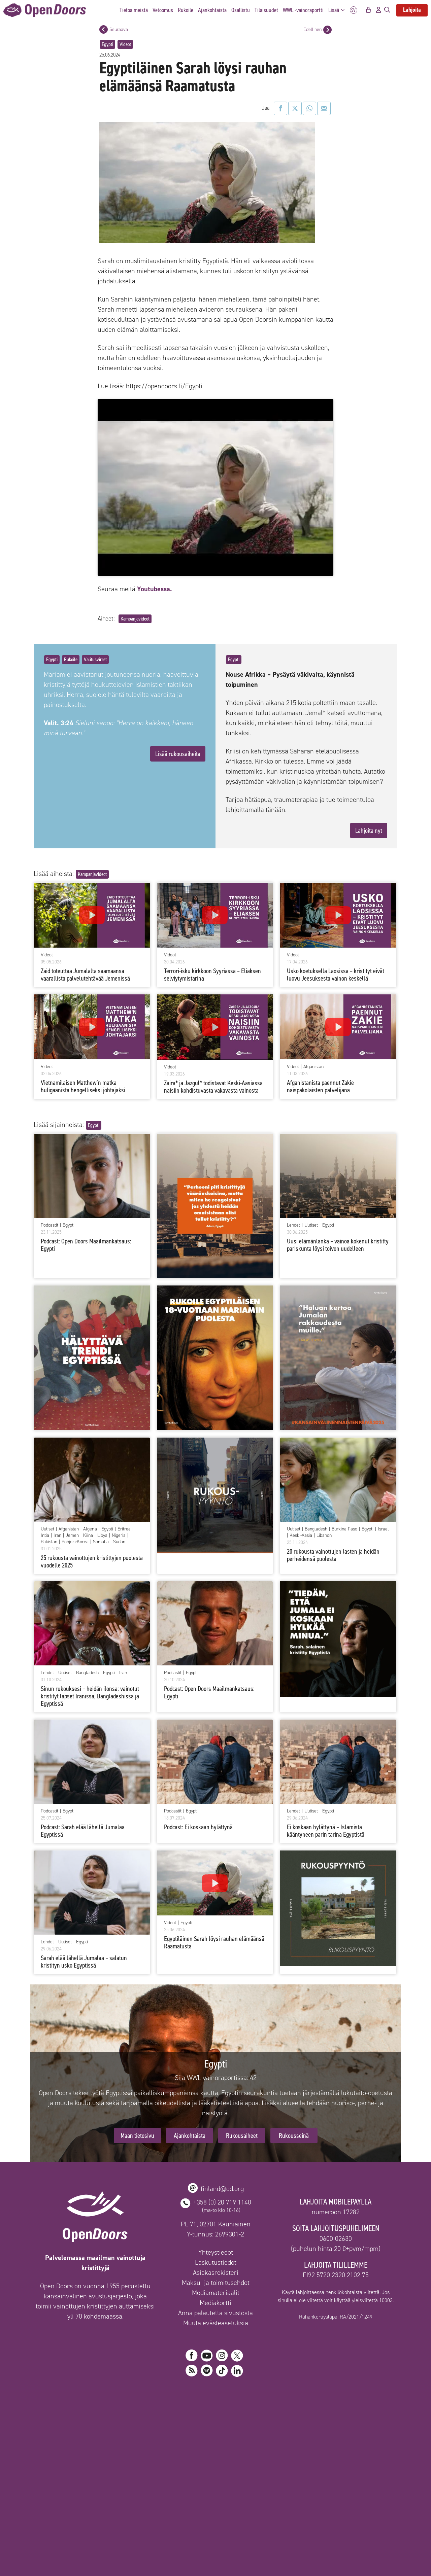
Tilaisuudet (266, 10)
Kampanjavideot (135, 618)
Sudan (119, 1542)
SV (353, 10)
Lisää (338, 10)
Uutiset (311, 1225)
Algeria (90, 1529)
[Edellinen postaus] (327, 30)
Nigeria (119, 1535)
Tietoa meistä (134, 10)
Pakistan (49, 1542)
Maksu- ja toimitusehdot (216, 2282)
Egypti (107, 44)
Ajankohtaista (212, 10)
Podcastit (49, 1225)
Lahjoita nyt (368, 830)
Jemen (72, 1535)
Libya (102, 1535)
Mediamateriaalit (215, 2292)
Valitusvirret (95, 659)
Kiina (88, 1535)
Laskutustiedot (215, 2262)
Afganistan (313, 1066)
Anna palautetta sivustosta (215, 2312)
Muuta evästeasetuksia (215, 2323)
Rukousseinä (294, 2135)
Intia (45, 1535)
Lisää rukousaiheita (177, 753)
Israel (383, 1529)
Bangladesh (316, 1529)
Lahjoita (412, 10)
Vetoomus (163, 10)
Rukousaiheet (242, 2135)
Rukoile (185, 10)
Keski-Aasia (301, 1535)
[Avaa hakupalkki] (387, 10)
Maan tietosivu (137, 2135)
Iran (57, 1535)
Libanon (324, 1535)
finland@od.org (222, 2188)
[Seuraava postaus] (103, 29)
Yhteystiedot (215, 2252)
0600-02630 (336, 2238)
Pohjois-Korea (75, 1542)
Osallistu (240, 10)
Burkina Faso (344, 1529)
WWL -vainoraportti (303, 10)
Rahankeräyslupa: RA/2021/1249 (335, 2316)
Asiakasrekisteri (215, 2272)
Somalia (101, 1542)
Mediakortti (215, 2302)
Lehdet (293, 1225)
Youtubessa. (154, 589)
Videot (125, 44)
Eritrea (124, 1529)
